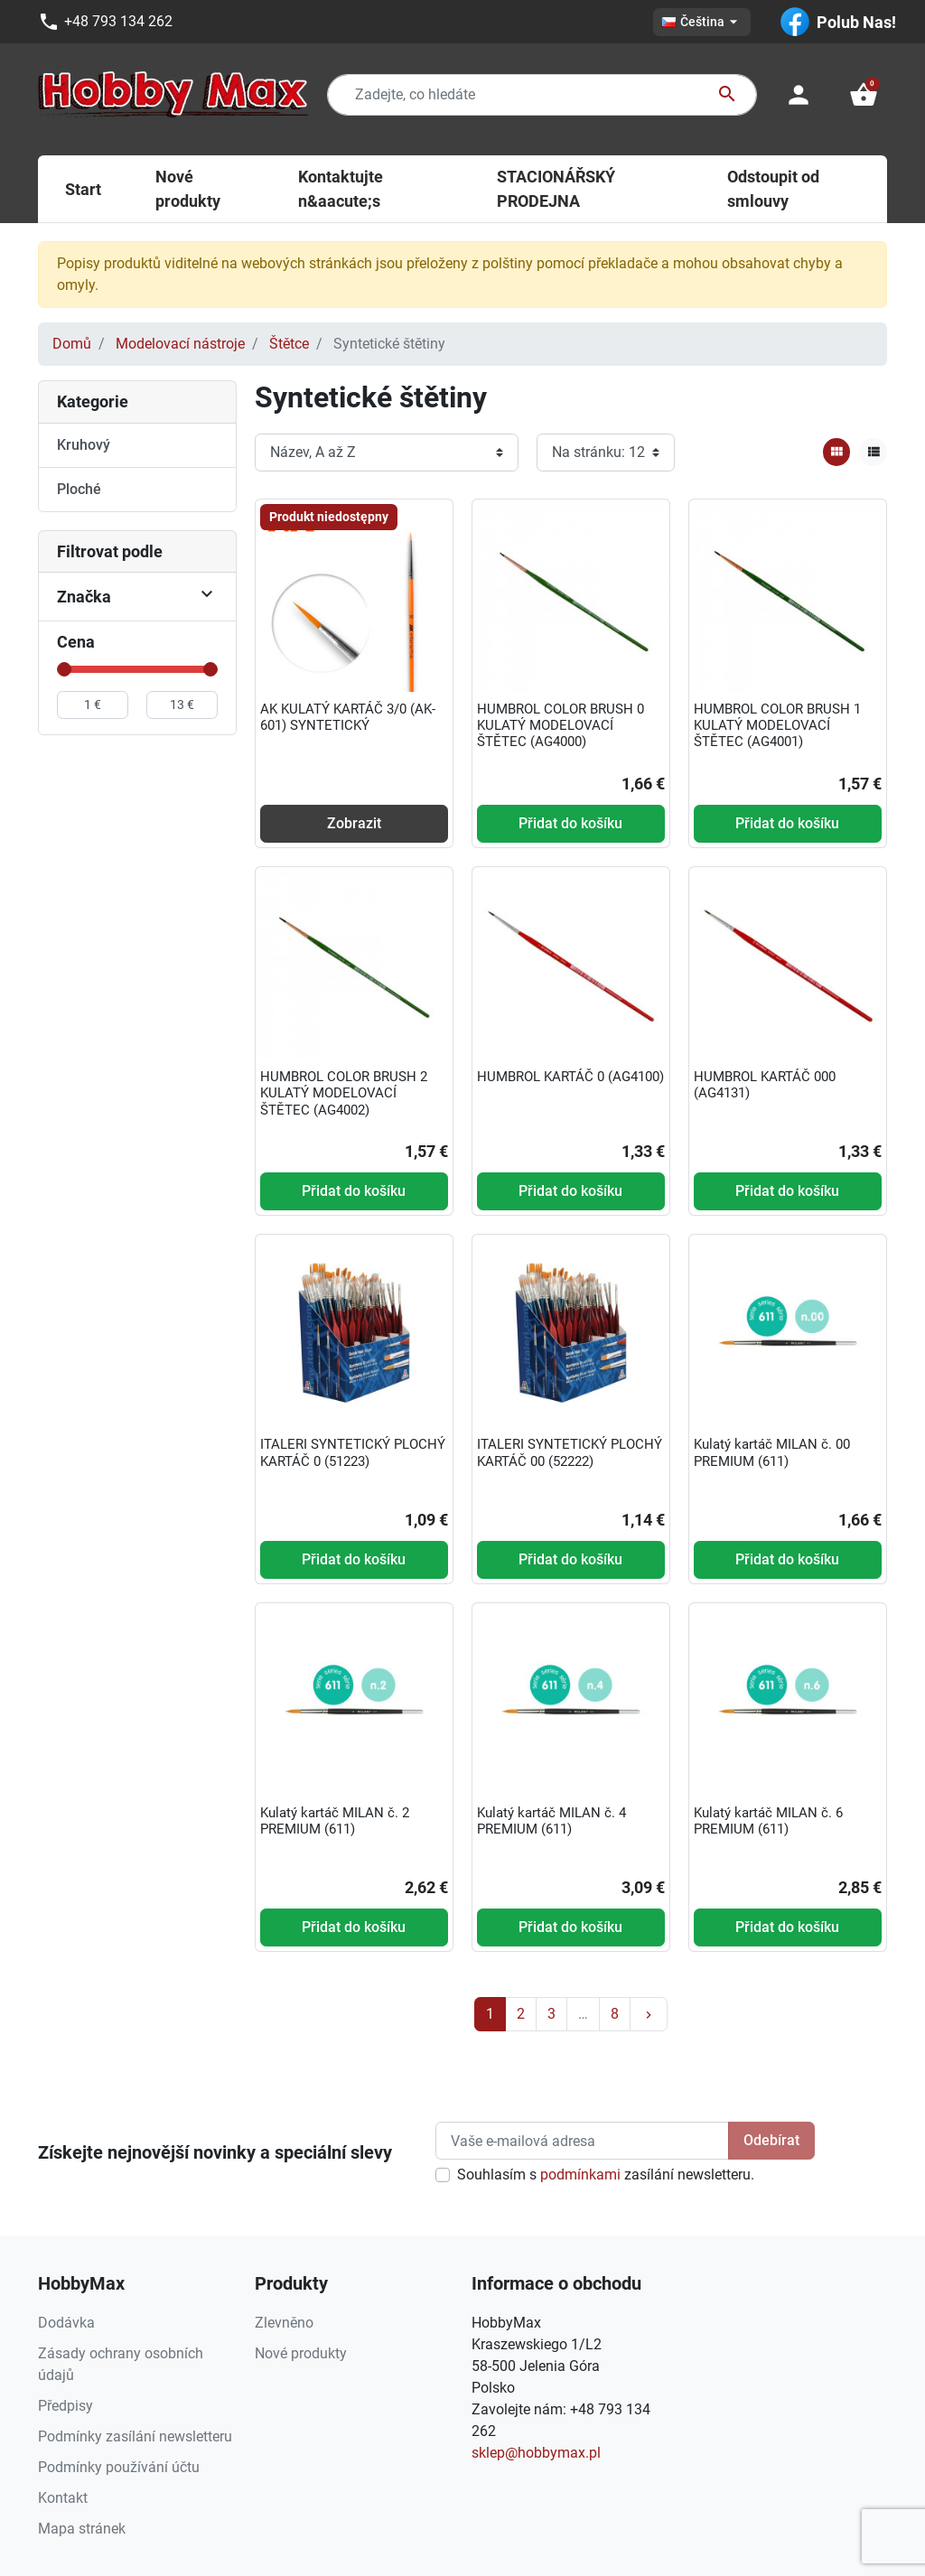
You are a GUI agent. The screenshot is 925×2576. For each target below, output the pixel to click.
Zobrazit (354, 823)
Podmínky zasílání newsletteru (135, 2436)
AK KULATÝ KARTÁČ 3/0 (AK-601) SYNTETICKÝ (347, 717)
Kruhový (83, 444)
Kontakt (63, 2497)
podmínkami (580, 2174)
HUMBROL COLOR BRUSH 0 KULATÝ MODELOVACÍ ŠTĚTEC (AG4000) (560, 725)
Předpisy (65, 2405)
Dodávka (66, 2322)
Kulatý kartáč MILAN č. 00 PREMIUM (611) (772, 1452)
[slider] (64, 669)
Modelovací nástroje (180, 343)
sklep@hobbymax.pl (536, 2452)
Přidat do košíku (570, 823)
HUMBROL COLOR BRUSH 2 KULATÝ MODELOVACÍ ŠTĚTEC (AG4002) (343, 1093)
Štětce (289, 343)
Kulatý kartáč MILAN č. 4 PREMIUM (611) (551, 1821)
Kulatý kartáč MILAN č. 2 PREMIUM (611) (334, 1821)
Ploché (79, 489)
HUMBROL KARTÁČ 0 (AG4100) (570, 1077)
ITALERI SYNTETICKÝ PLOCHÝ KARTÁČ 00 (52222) (569, 1452)
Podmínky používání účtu (119, 2467)
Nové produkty (301, 2353)
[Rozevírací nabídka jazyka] (702, 22)
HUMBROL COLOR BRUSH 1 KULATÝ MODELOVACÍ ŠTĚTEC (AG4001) (777, 725)
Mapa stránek (82, 2528)
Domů (71, 343)
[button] (863, 94)
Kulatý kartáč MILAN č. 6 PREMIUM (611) (768, 1821)
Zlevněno (284, 2322)
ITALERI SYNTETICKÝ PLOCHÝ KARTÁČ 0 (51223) (352, 1452)
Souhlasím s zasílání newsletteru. (605, 2174)
